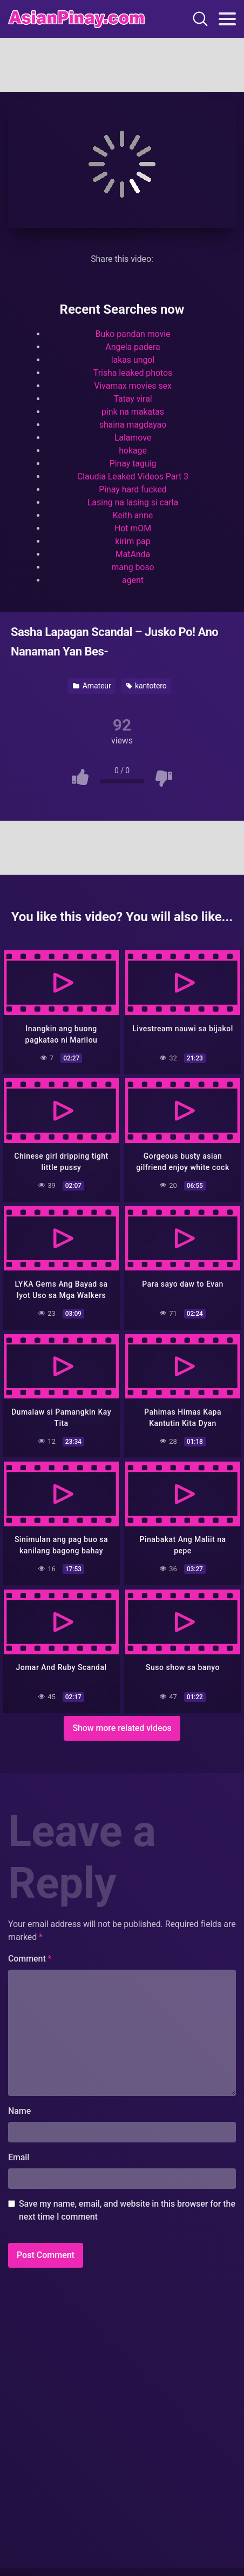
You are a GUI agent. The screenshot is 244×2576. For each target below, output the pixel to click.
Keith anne (133, 515)
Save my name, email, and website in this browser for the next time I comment (127, 2210)
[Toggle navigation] (227, 18)
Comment (30, 1958)
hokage (133, 450)
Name (19, 2111)
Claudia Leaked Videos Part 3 (132, 476)
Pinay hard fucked (133, 489)
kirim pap (132, 541)
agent (133, 580)
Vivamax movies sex (133, 386)
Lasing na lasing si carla (133, 502)
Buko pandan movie (133, 334)
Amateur (92, 685)
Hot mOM (132, 528)
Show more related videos (121, 1728)
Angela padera (132, 347)
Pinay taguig (133, 463)
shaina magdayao (133, 425)
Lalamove (132, 437)
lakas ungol (132, 360)
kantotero (146, 685)
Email (18, 2157)
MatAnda (133, 554)
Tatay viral (132, 399)
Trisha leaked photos (132, 373)
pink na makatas (132, 412)
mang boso (132, 567)
